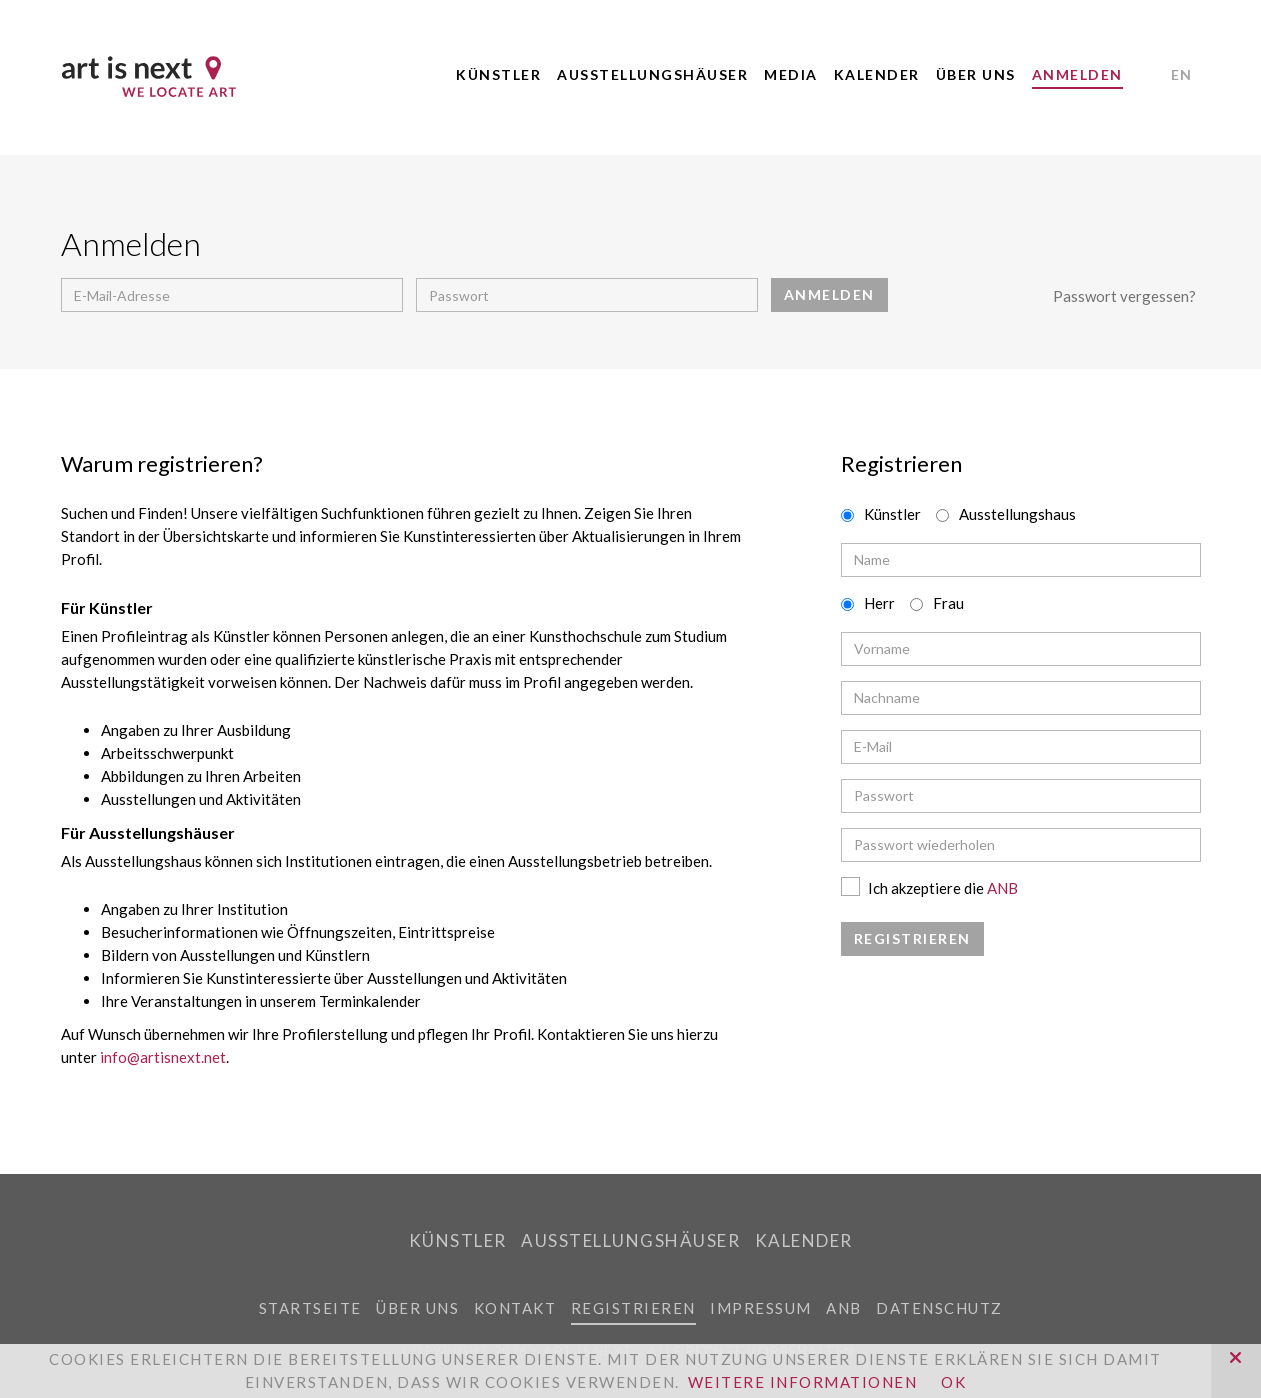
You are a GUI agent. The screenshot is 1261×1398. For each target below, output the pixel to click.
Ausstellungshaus (1017, 514)
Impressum (761, 1308)
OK (953, 1382)
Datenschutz (939, 1308)
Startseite (310, 1308)
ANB (1002, 888)
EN (1182, 74)
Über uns (976, 74)
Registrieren (633, 1308)
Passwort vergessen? (1124, 296)
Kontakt (515, 1308)
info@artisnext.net (163, 1057)
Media (791, 74)
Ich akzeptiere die (929, 888)
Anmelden (1077, 74)
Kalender (877, 74)
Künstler (498, 74)
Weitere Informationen (803, 1382)
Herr (879, 603)
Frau (948, 603)
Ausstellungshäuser (652, 74)
